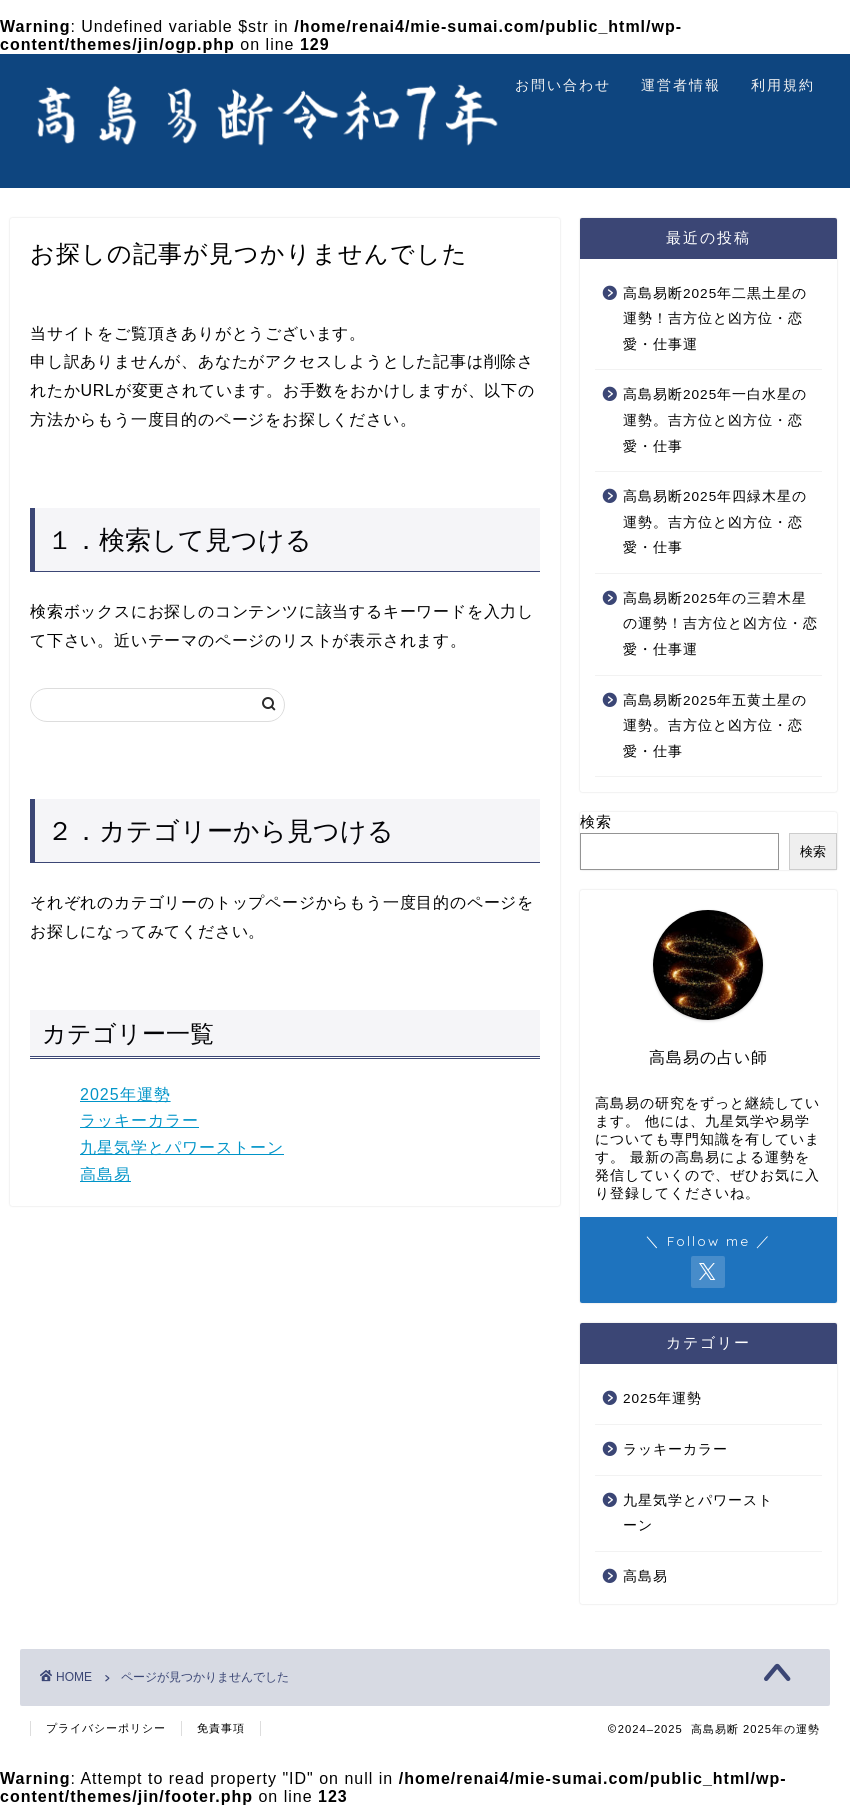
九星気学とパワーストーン (182, 1147)
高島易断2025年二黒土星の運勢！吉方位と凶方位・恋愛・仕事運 (715, 319)
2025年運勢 (125, 1094)
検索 (596, 821)
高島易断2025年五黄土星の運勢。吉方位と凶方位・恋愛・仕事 (715, 726)
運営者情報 (681, 85)
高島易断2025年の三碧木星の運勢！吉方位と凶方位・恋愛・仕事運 (720, 624)
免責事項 (221, 1728)
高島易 (105, 1174)
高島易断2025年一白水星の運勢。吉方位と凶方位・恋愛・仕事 (715, 420)
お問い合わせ (563, 85)
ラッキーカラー (139, 1120)
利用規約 (783, 85)
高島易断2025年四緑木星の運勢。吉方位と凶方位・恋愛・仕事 (715, 522)
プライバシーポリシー (106, 1728)
